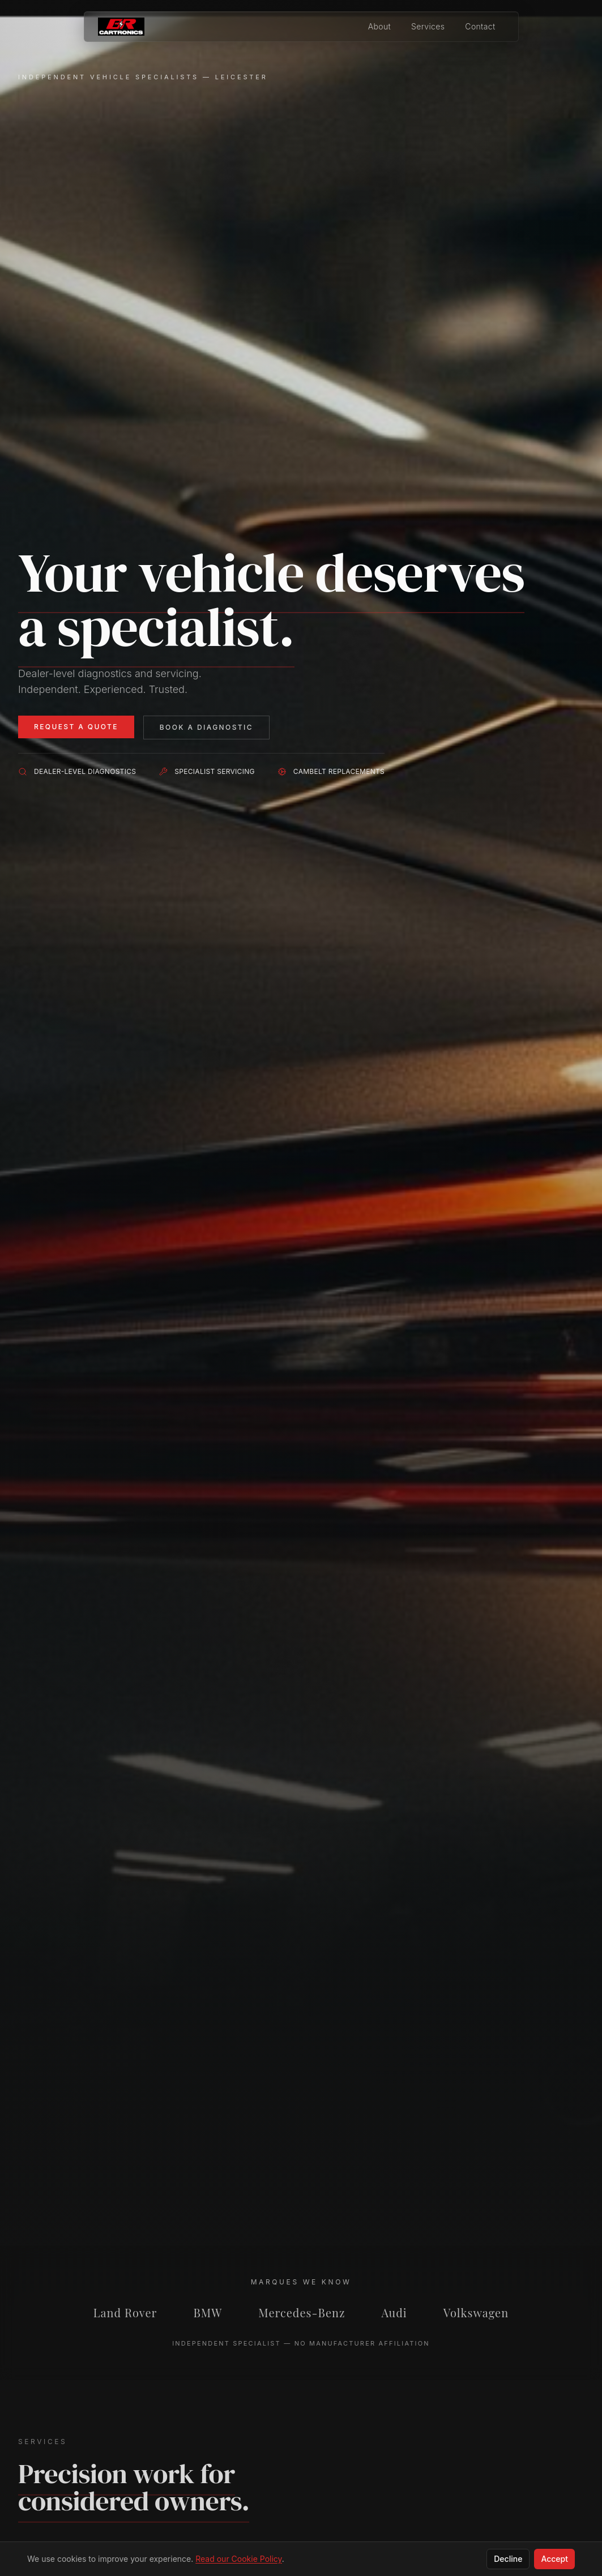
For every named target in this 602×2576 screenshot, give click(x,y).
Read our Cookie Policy (238, 2559)
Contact (480, 26)
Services (428, 26)
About (379, 26)
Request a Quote (76, 726)
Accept (554, 2559)
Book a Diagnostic (206, 727)
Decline (508, 2559)
